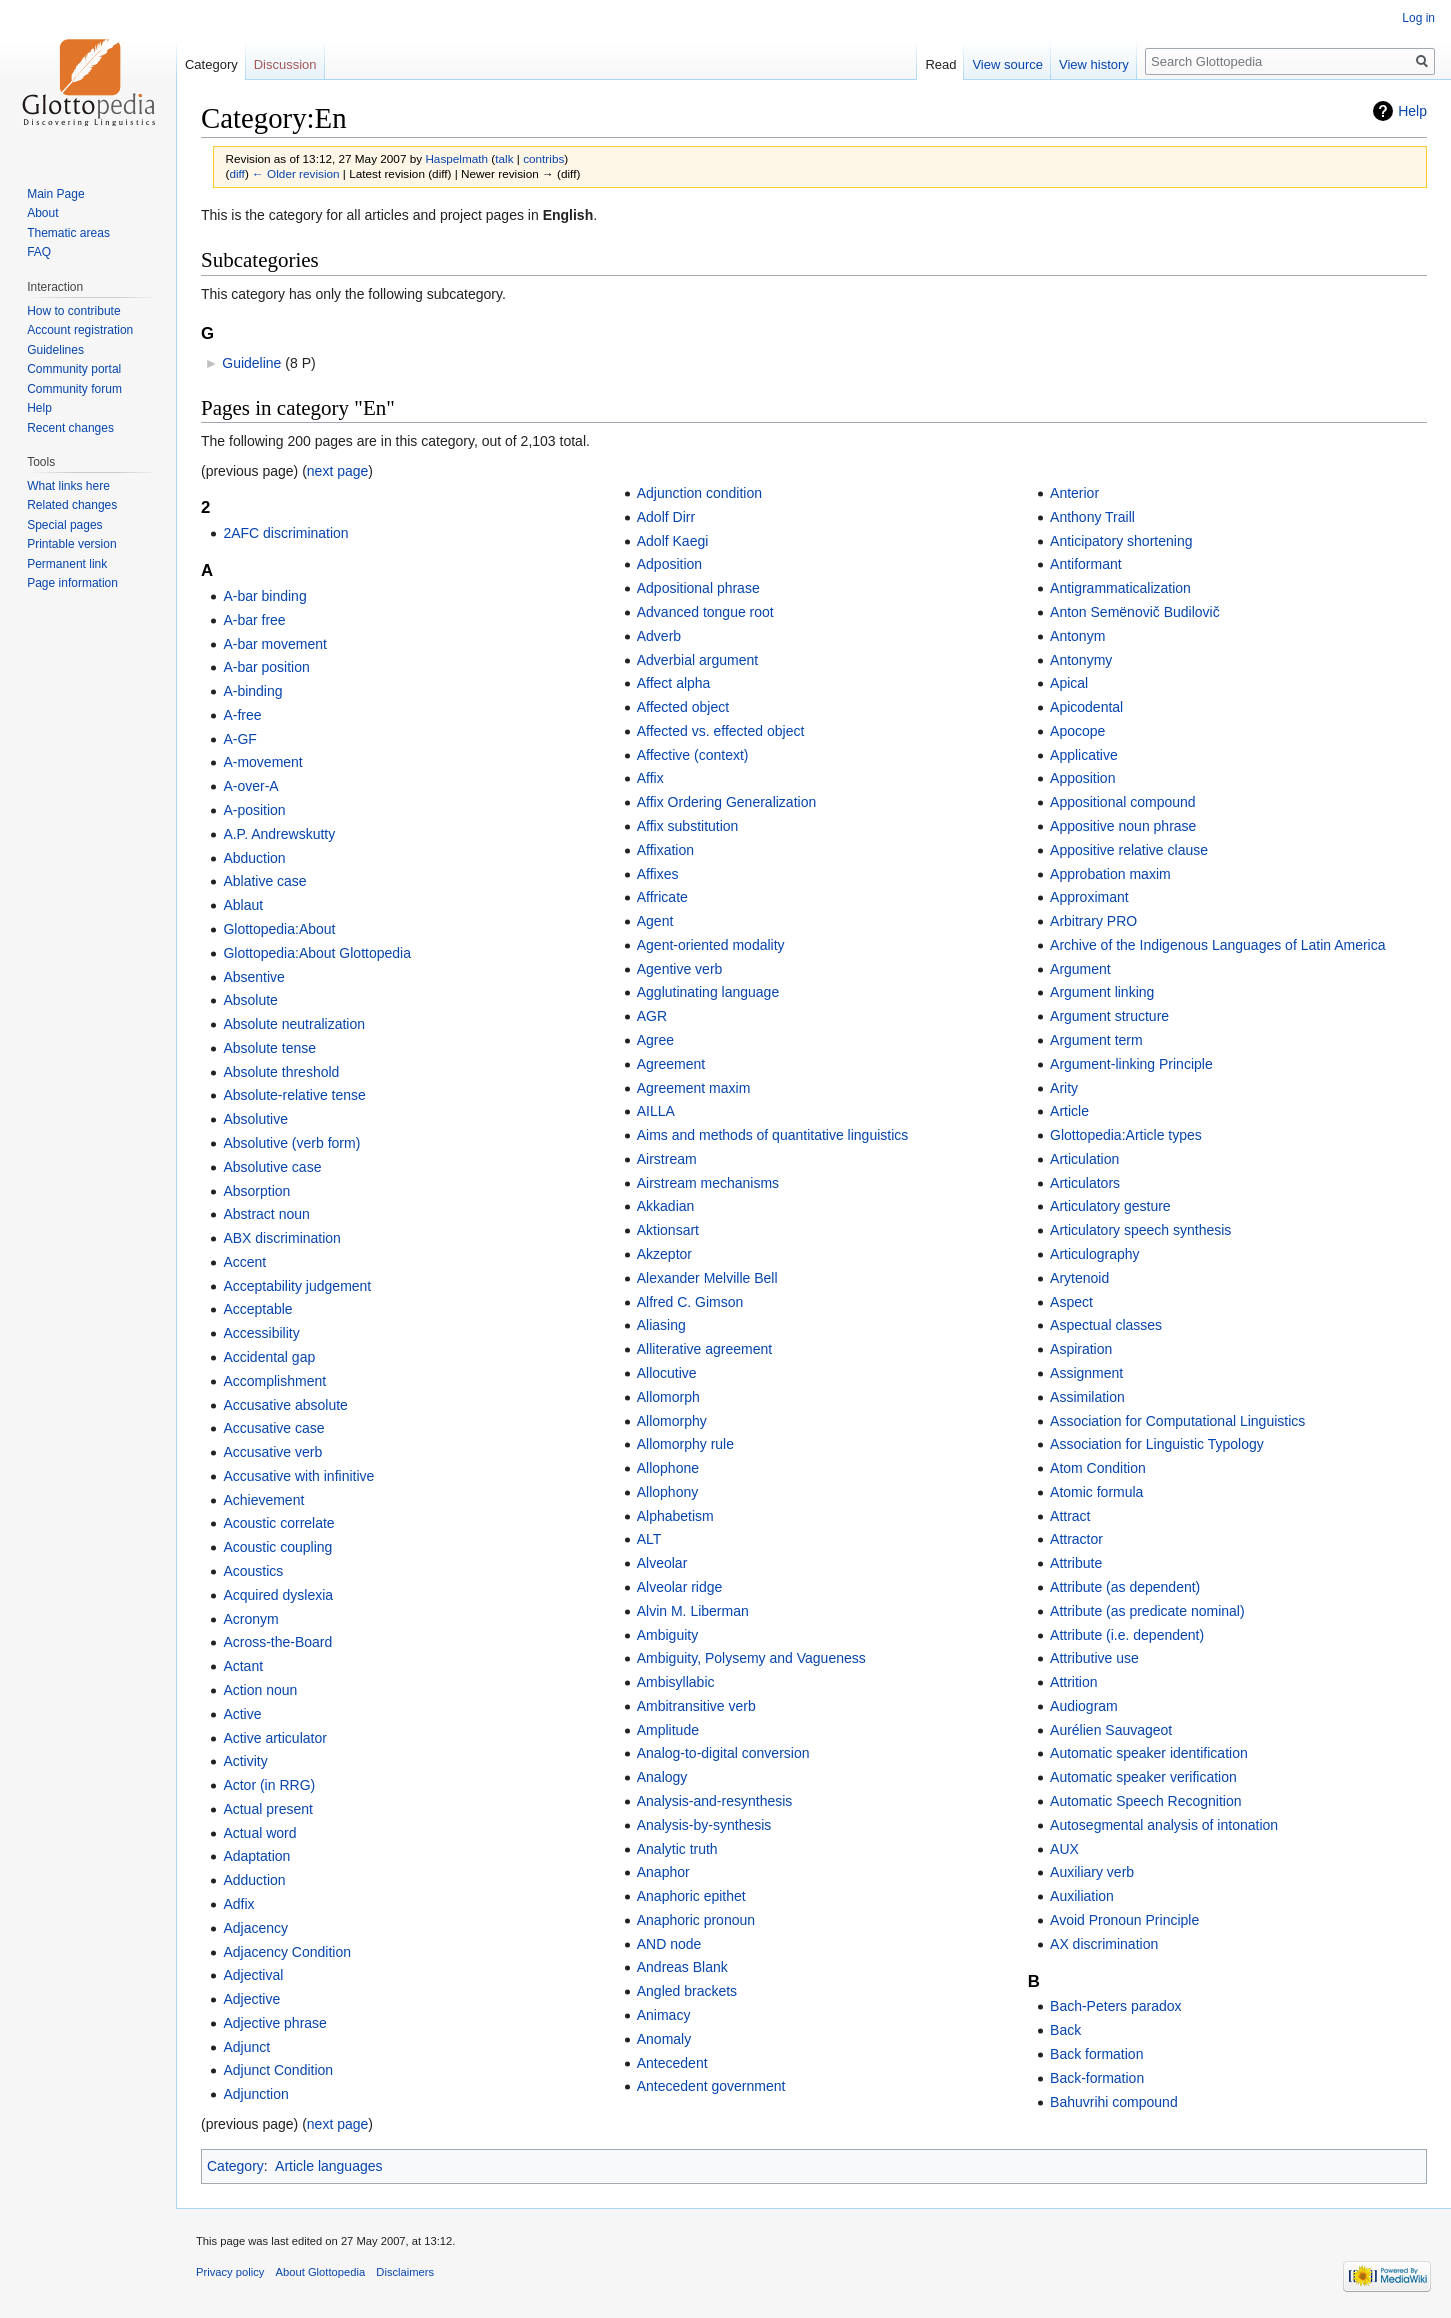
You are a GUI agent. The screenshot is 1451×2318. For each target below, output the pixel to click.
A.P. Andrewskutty (279, 834)
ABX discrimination (282, 1238)
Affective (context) (693, 755)
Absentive (253, 977)
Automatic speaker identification (1149, 1753)
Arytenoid (1079, 1278)
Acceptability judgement (297, 1286)
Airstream (667, 1159)
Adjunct (246, 2047)
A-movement (262, 762)
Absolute (250, 1000)
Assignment (1086, 1373)
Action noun (260, 1690)
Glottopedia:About (279, 929)
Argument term (1096, 1040)
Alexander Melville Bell (707, 1278)
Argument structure (1109, 1016)
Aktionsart (668, 1230)
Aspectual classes (1106, 1325)
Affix (650, 778)
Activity (245, 1761)
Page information (72, 583)
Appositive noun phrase (1123, 826)
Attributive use (1094, 1658)
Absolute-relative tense (294, 1095)
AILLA (656, 1111)
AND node (669, 1944)
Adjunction (255, 2094)
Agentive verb (680, 969)
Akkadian (666, 1206)
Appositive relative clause (1129, 850)
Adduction (254, 1880)
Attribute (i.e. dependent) (1127, 1635)
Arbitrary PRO (1093, 921)
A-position (254, 810)
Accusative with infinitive (298, 1476)
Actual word (259, 1833)
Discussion (285, 64)
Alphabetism (675, 1516)
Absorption (256, 1191)
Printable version (71, 544)
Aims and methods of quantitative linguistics (773, 1135)
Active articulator (274, 1738)
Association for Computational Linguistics (1177, 1421)
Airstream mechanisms (708, 1183)
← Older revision (296, 173)
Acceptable (257, 1309)
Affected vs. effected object (721, 731)
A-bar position (266, 667)
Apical (1069, 683)
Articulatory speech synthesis (1140, 1230)
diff (236, 173)
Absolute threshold (281, 1072)
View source (1007, 64)
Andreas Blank (682, 1967)
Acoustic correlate (278, 1523)
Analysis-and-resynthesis (715, 1801)
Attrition (1073, 1682)
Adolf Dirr (666, 517)
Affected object (683, 707)
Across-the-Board (277, 1642)
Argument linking (1102, 992)
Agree (655, 1040)
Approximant (1089, 897)
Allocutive (667, 1373)
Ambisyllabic (676, 1682)
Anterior (1074, 493)
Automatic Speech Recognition (1145, 1801)
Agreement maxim (694, 1088)
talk (504, 158)
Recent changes (70, 428)
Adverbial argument (697, 660)
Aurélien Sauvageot (1111, 1730)
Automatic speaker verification (1143, 1777)
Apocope (1077, 731)
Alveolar (662, 1563)
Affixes (658, 874)
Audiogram (1084, 1706)
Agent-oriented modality (711, 945)
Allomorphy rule (685, 1444)
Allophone (668, 1468)
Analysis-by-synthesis (704, 1825)
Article (1069, 1111)
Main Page (55, 194)
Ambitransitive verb (696, 1706)
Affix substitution (688, 826)
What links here (68, 486)
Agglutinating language (708, 992)
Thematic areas (68, 233)
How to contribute (73, 311)
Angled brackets (687, 1991)
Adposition (669, 564)
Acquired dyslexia (278, 1595)
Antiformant (1086, 564)
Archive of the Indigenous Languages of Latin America (1217, 945)
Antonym (1077, 636)
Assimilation (1087, 1397)
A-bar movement (274, 644)
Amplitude (668, 1730)
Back (1065, 2030)
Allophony (668, 1492)
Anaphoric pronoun (696, 1920)
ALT (649, 1539)
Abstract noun (266, 1214)
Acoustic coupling (277, 1547)
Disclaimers (405, 2272)
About (42, 213)
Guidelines (55, 350)
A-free (242, 715)
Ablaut (243, 905)
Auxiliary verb (1092, 1872)
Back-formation (1097, 2078)
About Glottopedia (321, 2272)
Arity (1064, 1088)
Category (235, 2166)
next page (338, 471)
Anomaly (664, 2039)
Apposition (1082, 778)
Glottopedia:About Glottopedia (317, 953)
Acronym (250, 1619)
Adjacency (255, 1928)
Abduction (254, 858)
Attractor (1076, 1539)
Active (242, 1714)
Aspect (1071, 1302)
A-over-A (250, 786)
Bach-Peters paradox (1116, 2006)
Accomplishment (274, 1381)
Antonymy (1081, 660)
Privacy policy (230, 2272)
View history (1094, 64)
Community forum (74, 389)
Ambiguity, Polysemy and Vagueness (751, 1658)
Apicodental (1086, 707)
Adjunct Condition (278, 2070)
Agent (655, 921)
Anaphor (663, 1872)
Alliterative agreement (704, 1349)
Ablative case (264, 881)
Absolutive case (272, 1167)
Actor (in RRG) (269, 1785)
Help (1412, 111)
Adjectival (253, 1975)
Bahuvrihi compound (1114, 2102)
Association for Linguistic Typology (1157, 1444)
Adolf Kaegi (673, 541)
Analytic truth (677, 1849)
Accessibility (261, 1333)
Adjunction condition (699, 493)
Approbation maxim (1110, 874)
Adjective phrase (275, 2023)
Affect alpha (674, 683)
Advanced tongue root (705, 612)
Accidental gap (269, 1357)
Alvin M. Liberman (693, 1611)
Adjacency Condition (287, 1952)
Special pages (64, 525)
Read (940, 64)
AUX (1064, 1849)
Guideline (251, 363)
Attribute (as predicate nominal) (1147, 1611)
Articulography (1095, 1254)
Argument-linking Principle (1131, 1064)
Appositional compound (1123, 802)
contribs (543, 158)
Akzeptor (664, 1254)
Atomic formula (1096, 1492)
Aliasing (661, 1325)
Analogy (662, 1777)
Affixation (665, 850)
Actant (243, 1666)
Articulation (1084, 1159)
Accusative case (273, 1428)
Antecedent (672, 2063)
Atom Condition (1098, 1468)
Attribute (1076, 1563)
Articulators (1085, 1183)
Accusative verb (272, 1452)
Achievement (263, 1500)
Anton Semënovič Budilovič (1135, 612)
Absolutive (255, 1119)
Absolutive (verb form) (291, 1143)
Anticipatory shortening (1121, 541)
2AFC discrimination (285, 533)
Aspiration (1081, 1349)
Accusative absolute (285, 1405)
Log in (1418, 18)
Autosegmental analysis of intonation (1164, 1825)
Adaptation (256, 1856)
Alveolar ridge (680, 1587)
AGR (652, 1016)
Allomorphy (672, 1421)
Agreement (671, 1064)
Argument (1080, 969)
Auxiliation (1082, 1896)
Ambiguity (667, 1635)
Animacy (664, 2015)
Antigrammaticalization (1120, 588)
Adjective (251, 1999)
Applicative (1084, 755)
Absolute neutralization (294, 1024)
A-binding (252, 691)
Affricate (662, 897)
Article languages (328, 2166)
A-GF (239, 739)
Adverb (659, 636)
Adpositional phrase (698, 588)
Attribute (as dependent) (1125, 1587)
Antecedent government (711, 2086)
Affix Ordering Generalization (727, 802)
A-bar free (254, 620)
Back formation (1096, 2054)
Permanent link (67, 564)
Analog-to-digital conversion (723, 1753)
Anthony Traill (1092, 517)
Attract (1070, 1516)
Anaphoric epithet (691, 1896)
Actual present (268, 1809)
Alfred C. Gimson (690, 1302)
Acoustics (253, 1571)
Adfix (238, 1904)
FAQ (39, 252)
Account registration (80, 330)
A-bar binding (264, 596)
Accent (244, 1262)
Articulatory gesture (1110, 1206)
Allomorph (668, 1397)
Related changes (72, 505)
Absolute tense (269, 1048)
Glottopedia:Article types (1126, 1135)
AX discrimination (1104, 1944)
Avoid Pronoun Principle (1124, 1920)
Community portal (74, 369)
